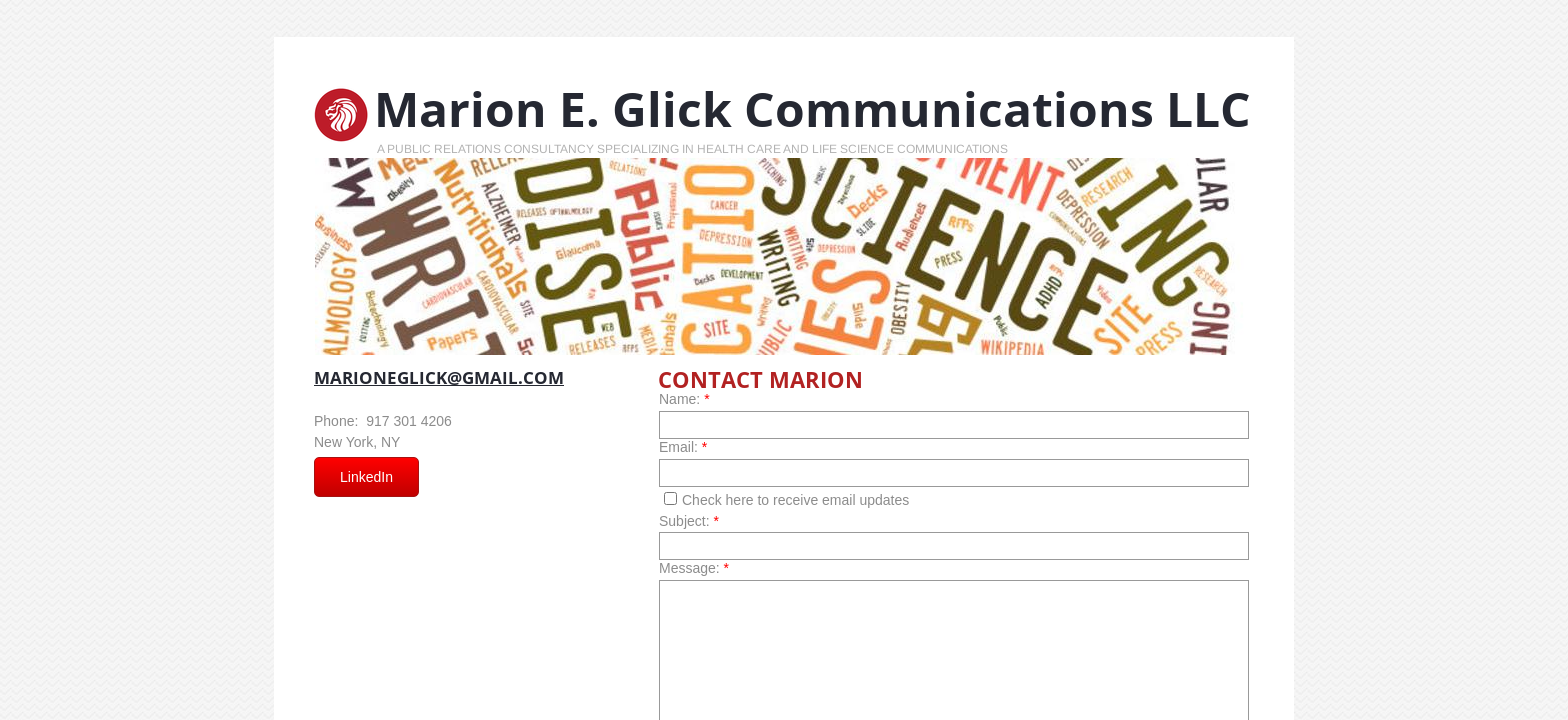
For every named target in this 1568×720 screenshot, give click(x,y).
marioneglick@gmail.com (439, 377)
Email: (683, 447)
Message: (694, 568)
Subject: (689, 521)
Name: (684, 399)
